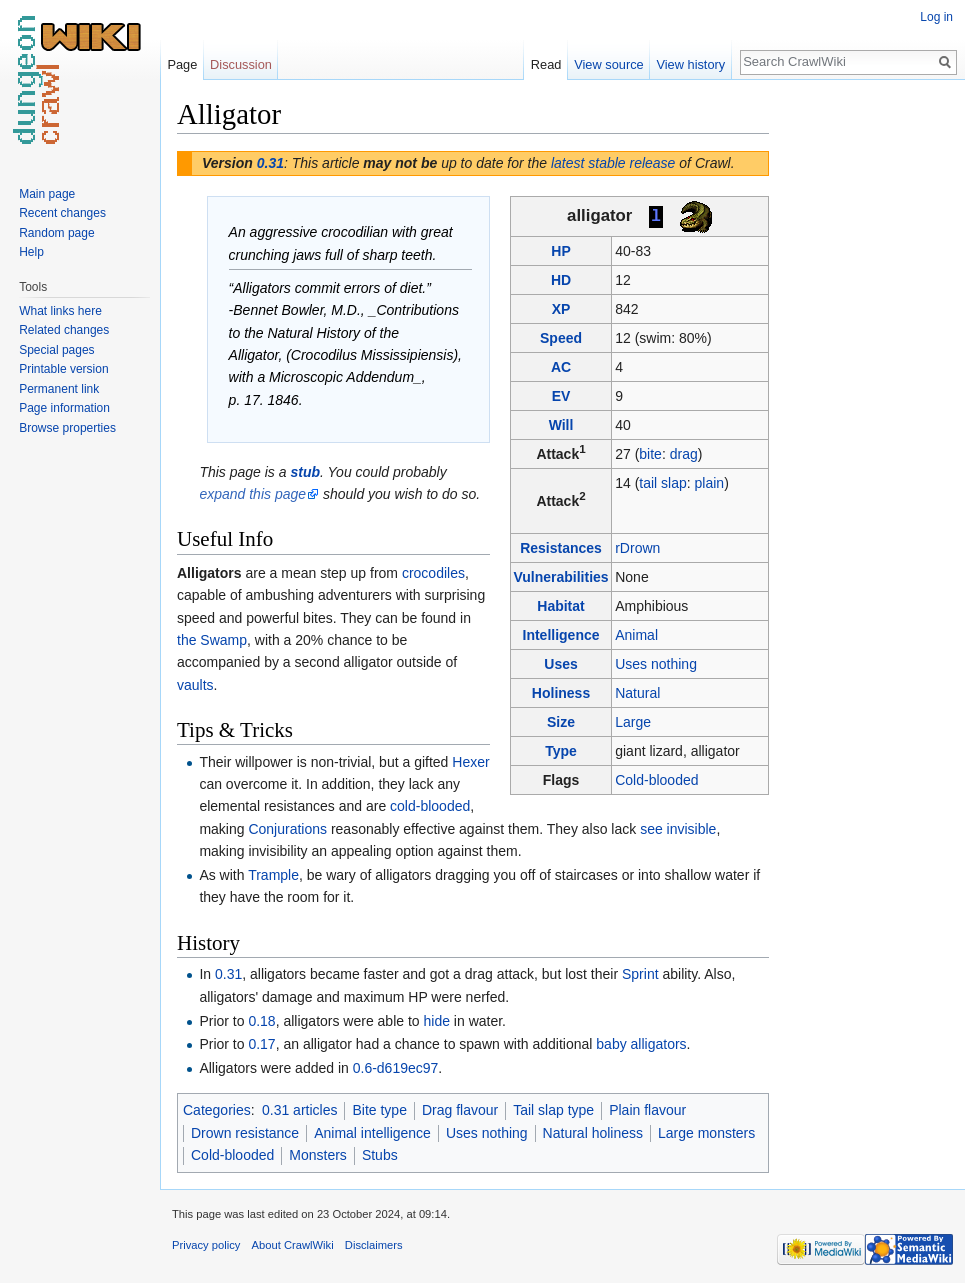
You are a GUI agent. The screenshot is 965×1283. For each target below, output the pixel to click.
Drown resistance (245, 1133)
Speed (561, 338)
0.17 (261, 1044)
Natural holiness (593, 1133)
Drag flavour (460, 1110)
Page (182, 64)
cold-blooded (430, 806)
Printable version (63, 369)
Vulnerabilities (560, 577)
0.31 (270, 163)
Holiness (561, 693)
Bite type (379, 1110)
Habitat (560, 606)
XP (561, 309)
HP (560, 251)
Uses (560, 664)
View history (690, 64)
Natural (637, 693)
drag (684, 454)
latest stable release (613, 163)
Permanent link (59, 389)
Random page (56, 233)
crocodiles (433, 573)
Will (561, 425)
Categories (217, 1110)
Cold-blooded (656, 780)
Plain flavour (647, 1110)
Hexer (470, 762)
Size (561, 722)
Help (31, 252)
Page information (64, 408)
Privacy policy (206, 1245)
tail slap (662, 483)
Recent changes (62, 213)
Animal (636, 635)
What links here (60, 311)
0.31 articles (299, 1110)
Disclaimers (374, 1245)
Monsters (318, 1155)
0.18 (261, 1021)
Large (633, 722)
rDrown (637, 548)
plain (710, 483)
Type (561, 751)
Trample (273, 875)
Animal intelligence (372, 1133)
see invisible (678, 829)
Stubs (380, 1155)
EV (561, 396)
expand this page (252, 494)
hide (437, 1021)
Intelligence (561, 635)
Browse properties (67, 428)
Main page (47, 194)
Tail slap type (553, 1110)
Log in (936, 17)
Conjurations (287, 829)
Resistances (561, 548)
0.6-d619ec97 (396, 1068)
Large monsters (706, 1133)
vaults (195, 685)
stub (305, 472)
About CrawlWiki (293, 1245)
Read (546, 64)
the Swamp (212, 640)
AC (561, 367)
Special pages (56, 350)
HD (561, 280)
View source (608, 64)
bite (650, 454)
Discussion (241, 64)
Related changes (64, 330)
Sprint (640, 974)
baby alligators (641, 1044)
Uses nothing (656, 664)
